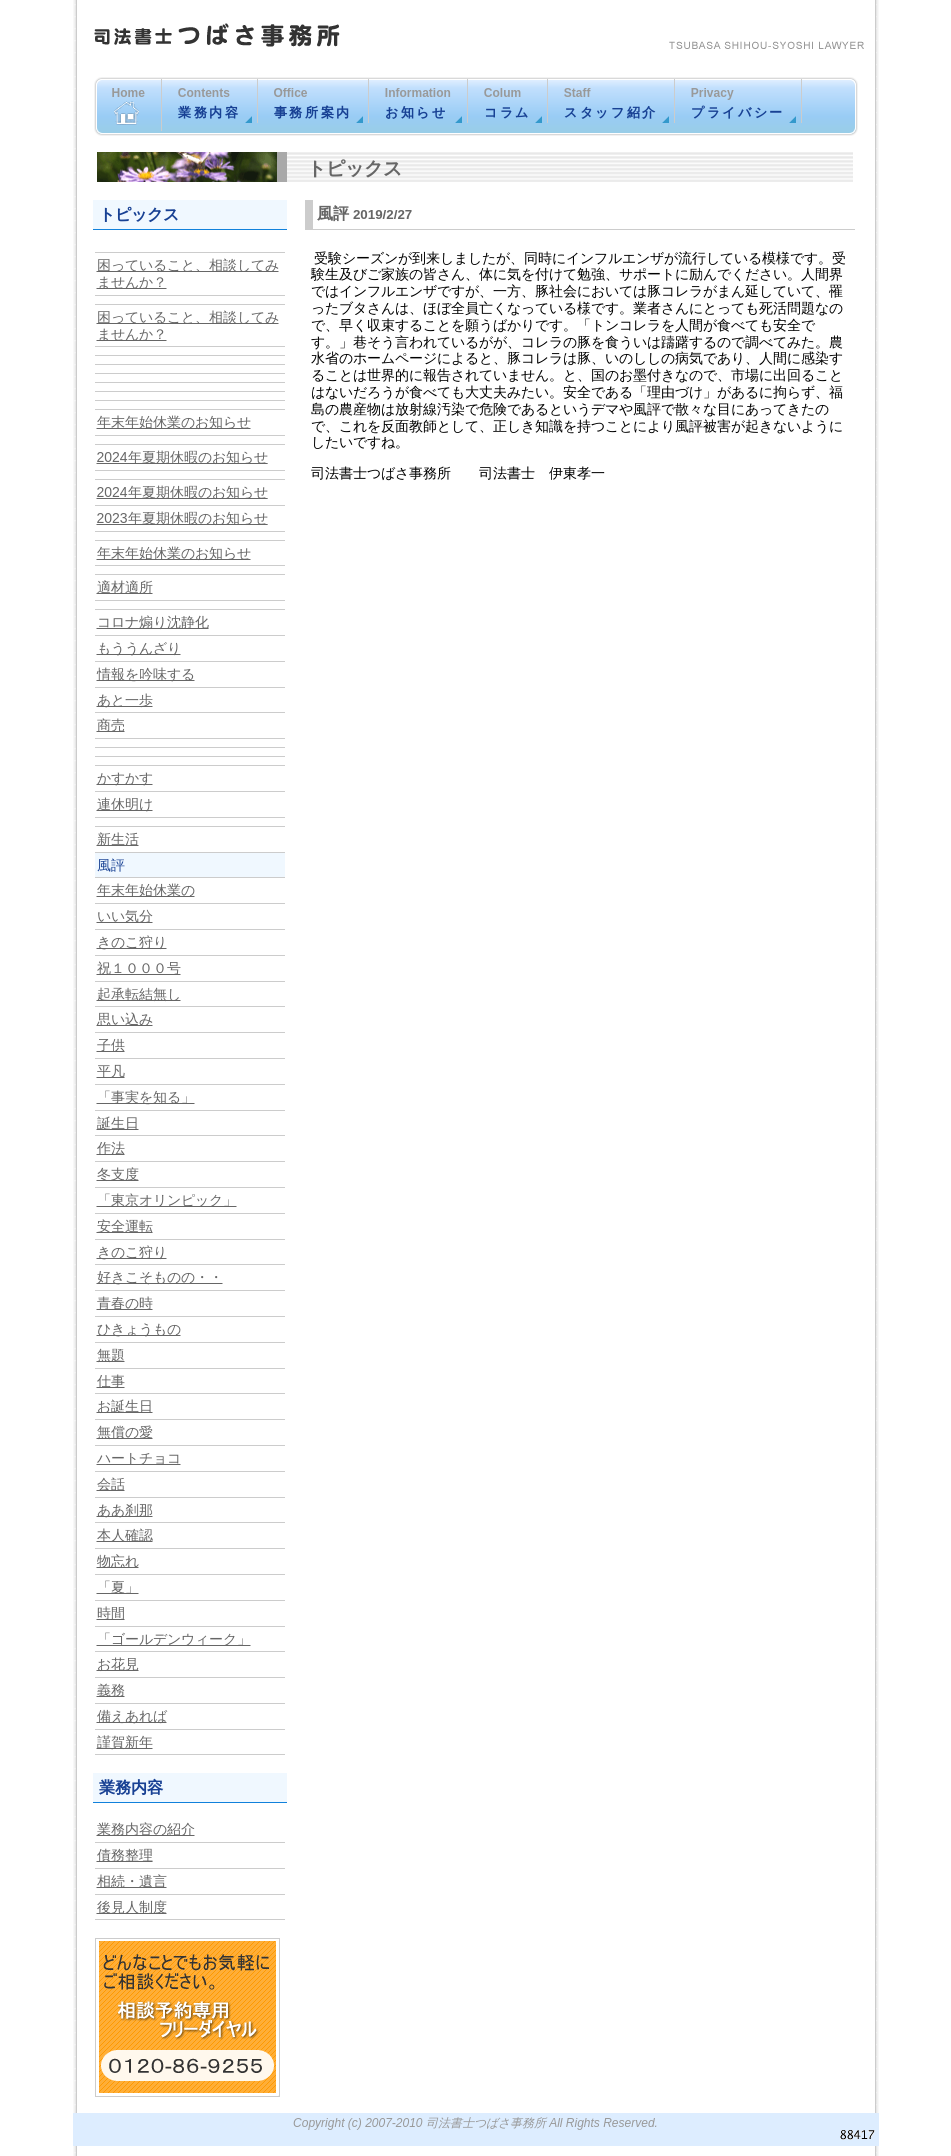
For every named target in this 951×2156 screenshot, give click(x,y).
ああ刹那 (125, 1510)
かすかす (125, 778)
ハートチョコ (139, 1458)
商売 (111, 725)
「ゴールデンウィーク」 (174, 1639)
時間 (111, 1613)
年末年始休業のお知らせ (174, 422)
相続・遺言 (132, 1881)
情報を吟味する (146, 674)
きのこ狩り (132, 942)
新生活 (118, 839)
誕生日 (118, 1123)
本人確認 (125, 1535)
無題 (111, 1355)
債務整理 (125, 1855)
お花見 (118, 1664)
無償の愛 (125, 1432)
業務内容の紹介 (146, 1829)
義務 (111, 1690)
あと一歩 (125, 700)
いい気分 (125, 916)
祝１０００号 (139, 968)
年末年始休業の (146, 890)
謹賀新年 (125, 1742)
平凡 (111, 1071)
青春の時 (125, 1303)
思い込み (125, 1019)
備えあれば (132, 1716)
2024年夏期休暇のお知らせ (182, 457)
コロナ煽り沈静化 (153, 622)
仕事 (111, 1381)
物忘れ (118, 1561)
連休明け (125, 804)
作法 (111, 1148)
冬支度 (118, 1174)
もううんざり (139, 648)
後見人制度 (132, 1907)
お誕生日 (125, 1406)
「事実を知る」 (146, 1097)
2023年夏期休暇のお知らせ (182, 518)
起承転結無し (139, 994)
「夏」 (118, 1587)
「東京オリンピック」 (167, 1200)
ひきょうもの (139, 1329)
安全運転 (125, 1226)
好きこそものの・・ (160, 1277)
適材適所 (125, 587)
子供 (111, 1045)
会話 (111, 1484)
